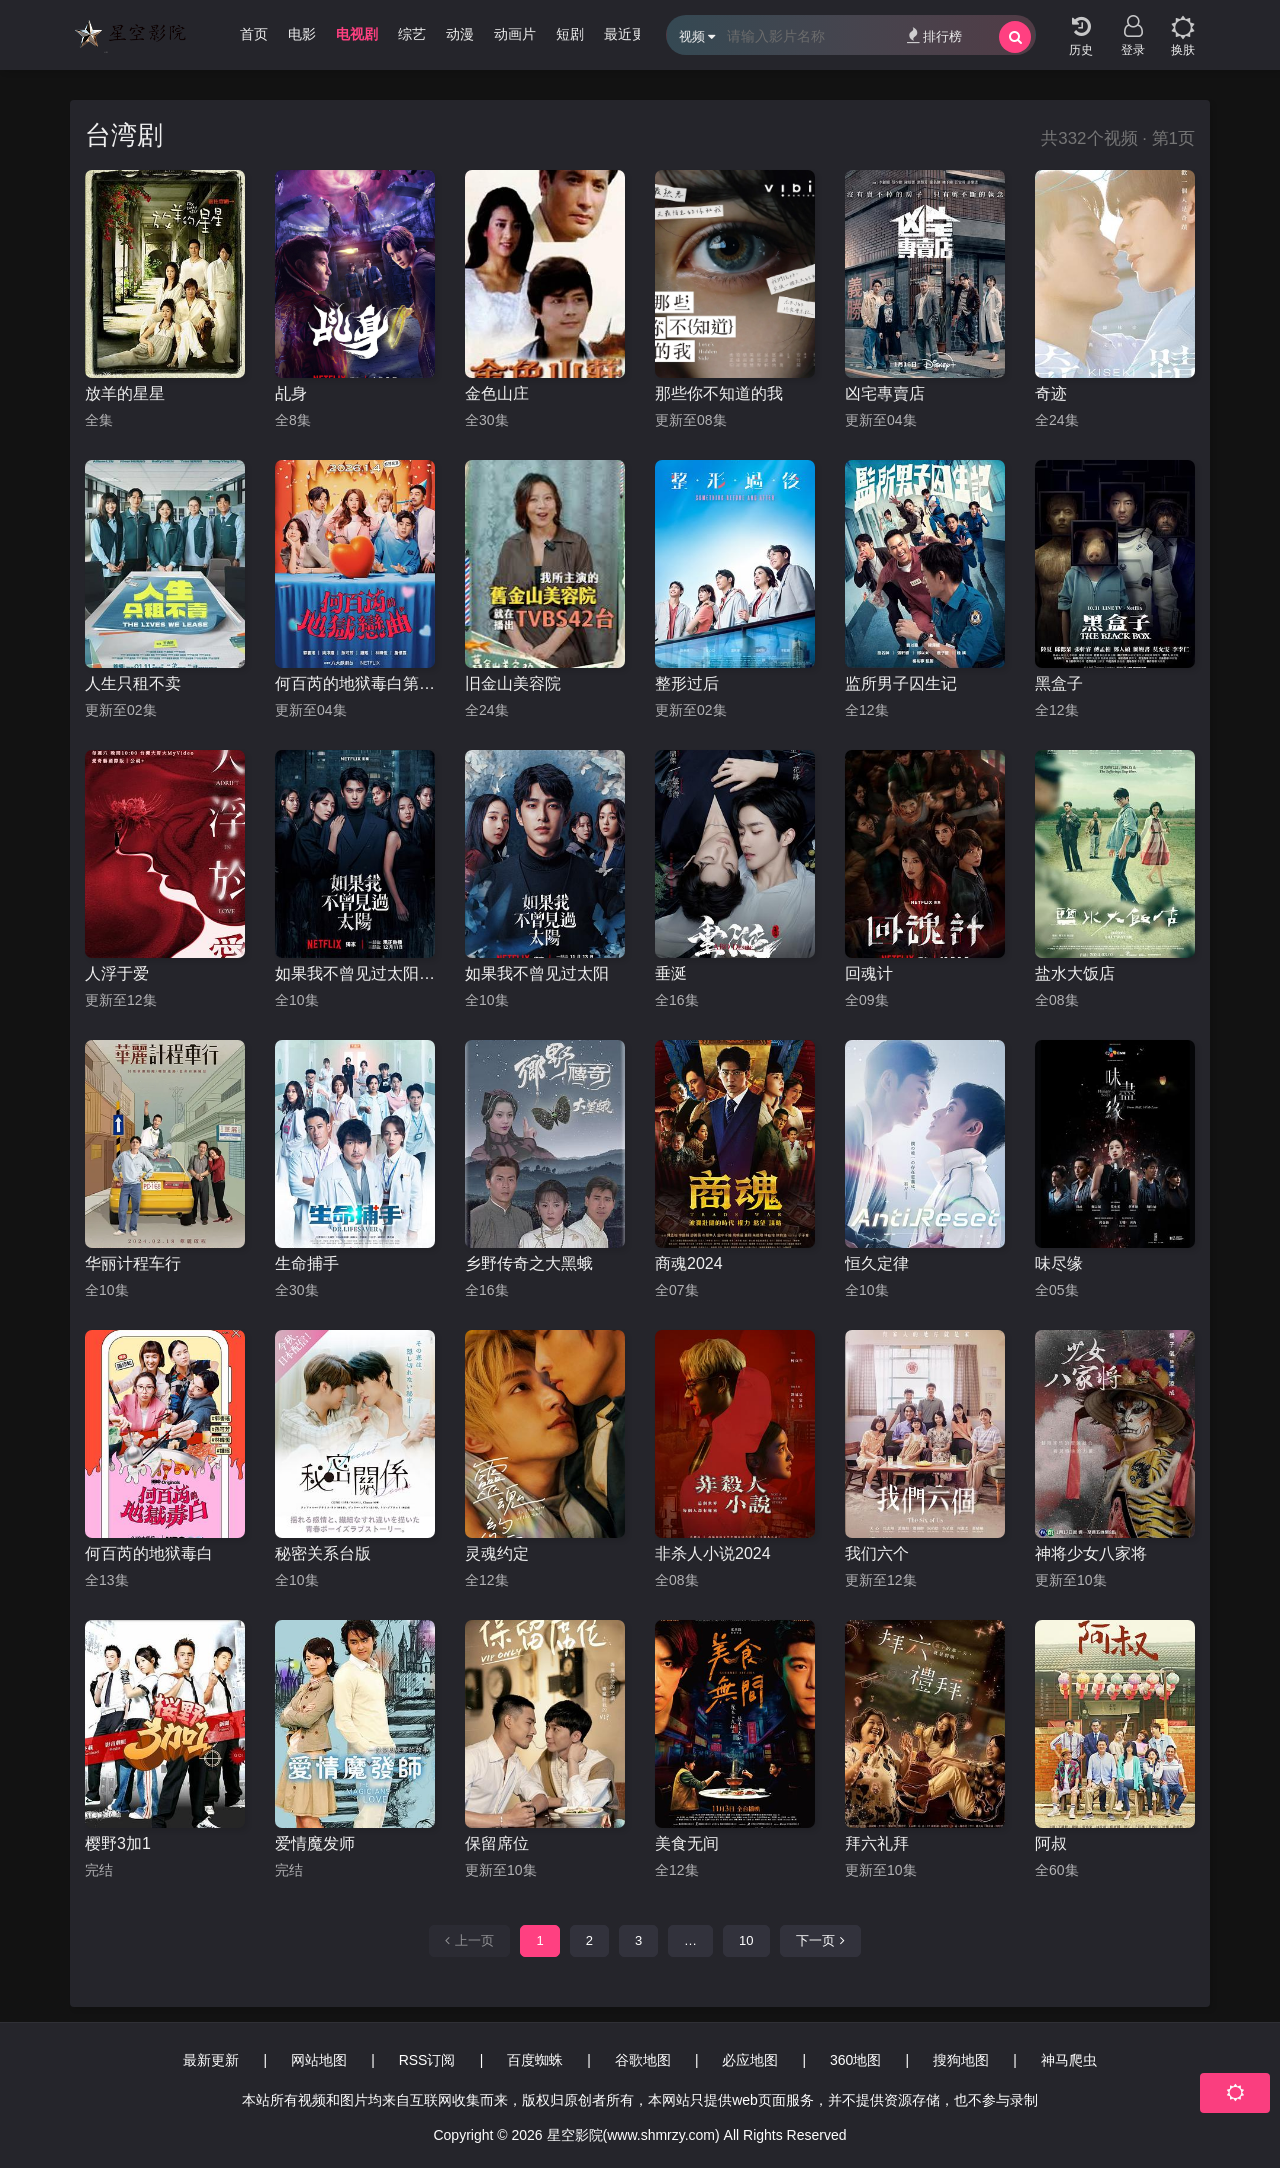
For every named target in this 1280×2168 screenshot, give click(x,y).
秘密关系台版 (323, 1553)
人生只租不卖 (133, 683)
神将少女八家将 (1091, 1553)
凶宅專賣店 (885, 393)
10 (746, 1940)
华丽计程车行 (133, 1263)
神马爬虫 (1069, 2060)
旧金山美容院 (513, 683)
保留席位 (497, 1843)
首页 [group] (254, 34)
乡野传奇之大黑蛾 (529, 1263)
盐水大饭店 (1075, 973)
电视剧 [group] (357, 34)
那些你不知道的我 (719, 393)
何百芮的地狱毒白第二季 (355, 683)
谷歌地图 (643, 2060)
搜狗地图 (961, 2060)
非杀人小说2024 (713, 1553)
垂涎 (671, 973)
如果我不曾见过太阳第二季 (355, 973)
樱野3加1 (118, 1843)
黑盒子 (1059, 683)
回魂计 (869, 973)
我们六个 (877, 1553)
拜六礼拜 (877, 1843)
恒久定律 (877, 1263)
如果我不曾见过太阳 (537, 973)
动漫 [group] (460, 34)
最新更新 (211, 2060)
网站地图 (319, 2060)
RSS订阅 (427, 2060)
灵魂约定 (497, 1553)
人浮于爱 (117, 973)
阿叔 (1051, 1843)
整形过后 (687, 683)
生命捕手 (307, 1263)
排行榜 (934, 35)
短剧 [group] (570, 34)
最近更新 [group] (632, 34)
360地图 (855, 2060)
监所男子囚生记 (901, 683)
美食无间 (687, 1843)
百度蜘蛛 (535, 2060)
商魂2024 (689, 1263)
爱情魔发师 (315, 1843)
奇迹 (1051, 393)
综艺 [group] (412, 34)
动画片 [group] (515, 34)
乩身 (291, 393)
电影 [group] (302, 34)
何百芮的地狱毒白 (149, 1553)
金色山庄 (497, 393)
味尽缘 (1059, 1263)
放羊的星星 (125, 393)
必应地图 (750, 2060)
